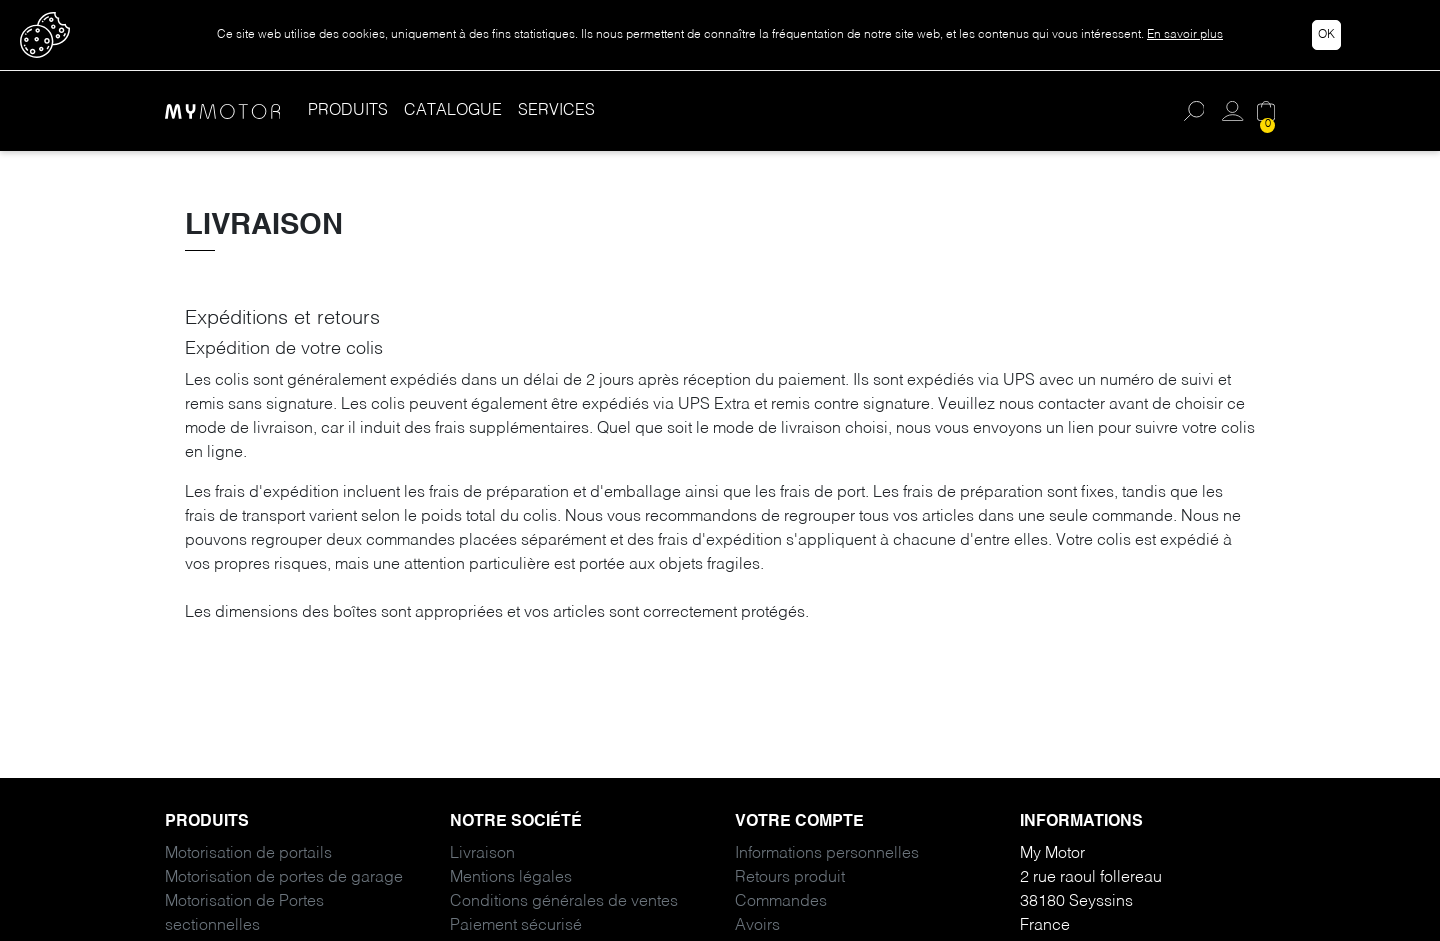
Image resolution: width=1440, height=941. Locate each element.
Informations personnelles (827, 854)
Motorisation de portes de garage (284, 878)
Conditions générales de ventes (564, 902)
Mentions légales (511, 878)
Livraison (482, 854)
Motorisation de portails (248, 854)
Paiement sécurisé (516, 926)
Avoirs (757, 926)
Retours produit (790, 878)
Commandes (781, 902)
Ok (1326, 35)
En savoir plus (1185, 35)
